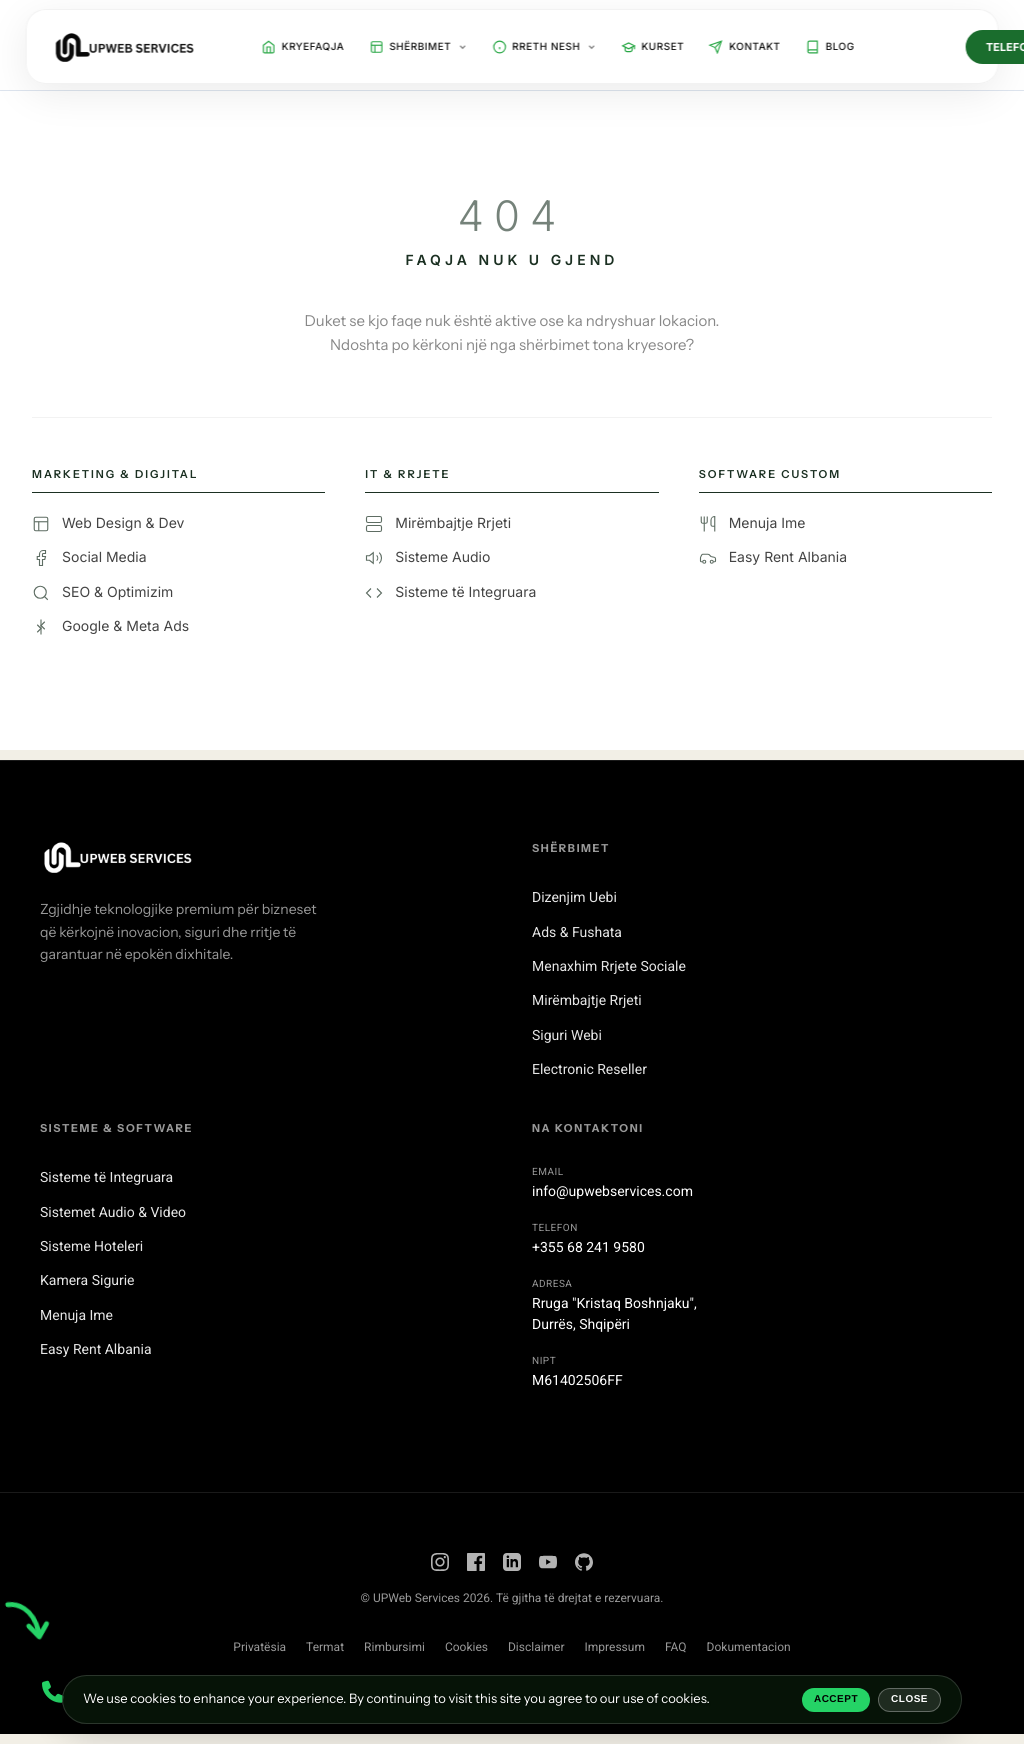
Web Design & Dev (108, 524)
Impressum (615, 1647)
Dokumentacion (749, 1647)
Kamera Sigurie (87, 1281)
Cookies (466, 1647)
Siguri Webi (567, 1036)
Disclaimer (536, 1647)
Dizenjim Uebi (574, 898)
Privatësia (259, 1647)
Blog (829, 47)
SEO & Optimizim (102, 593)
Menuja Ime (752, 524)
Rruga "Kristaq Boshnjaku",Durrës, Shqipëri (614, 1314)
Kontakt (744, 47)
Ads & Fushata (577, 933)
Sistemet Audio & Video (113, 1213)
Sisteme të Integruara (450, 593)
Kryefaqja (303, 47)
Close (909, 1699)
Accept (836, 1699)
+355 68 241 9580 (588, 1248)
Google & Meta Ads (110, 627)
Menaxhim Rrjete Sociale (609, 967)
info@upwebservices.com (612, 1192)
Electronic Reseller (589, 1070)
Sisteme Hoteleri (91, 1247)
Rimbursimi (394, 1647)
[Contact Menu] (52, 1691)
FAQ (676, 1647)
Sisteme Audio (427, 558)
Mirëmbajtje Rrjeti (438, 524)
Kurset (652, 47)
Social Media (89, 558)
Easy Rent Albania (773, 558)
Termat (325, 1647)
